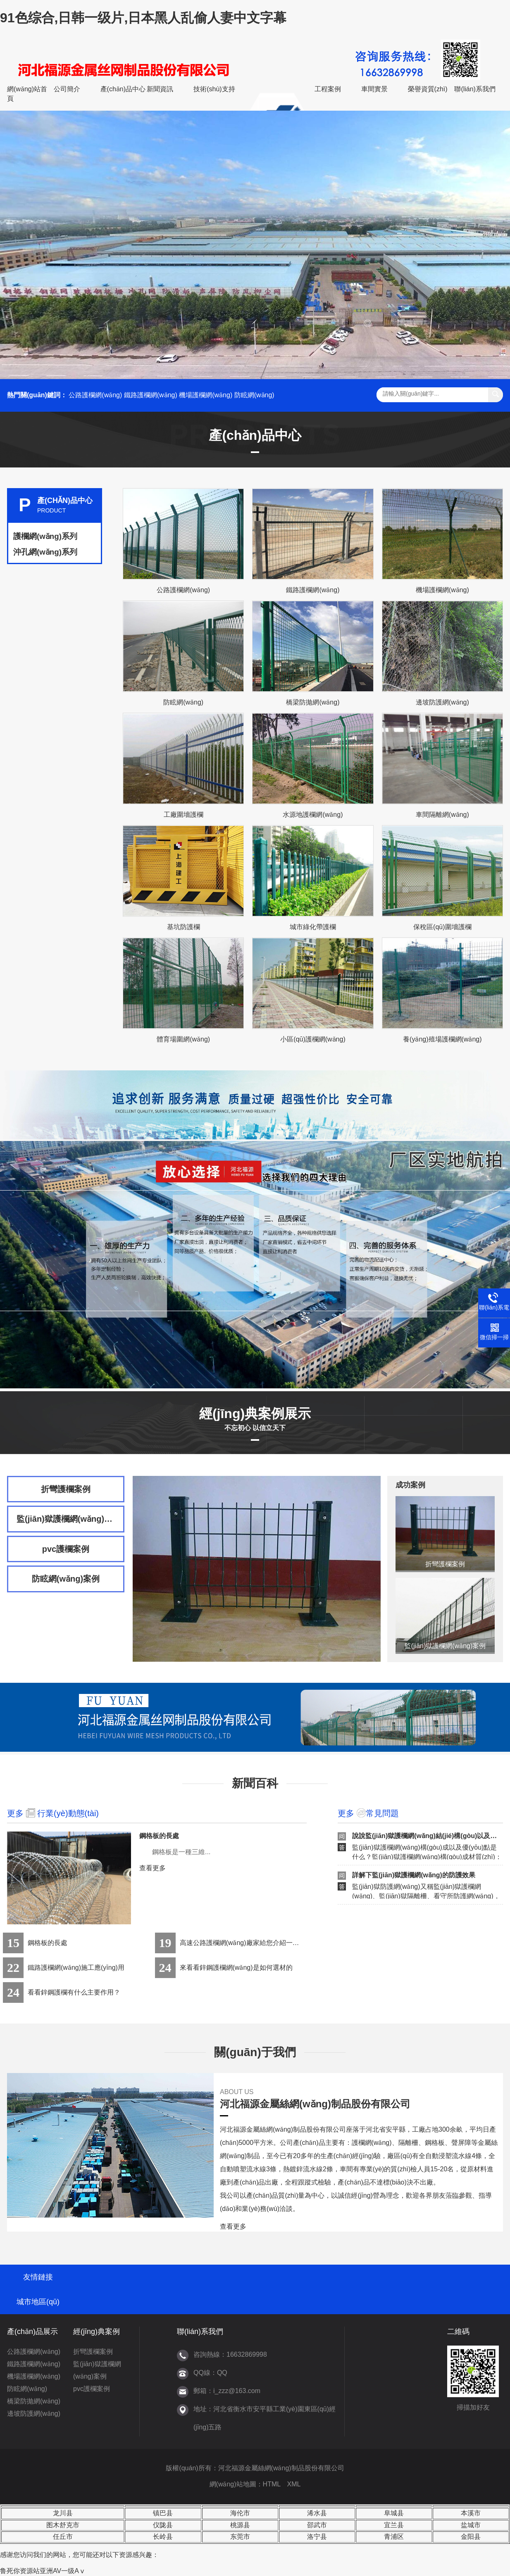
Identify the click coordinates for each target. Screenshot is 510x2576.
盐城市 (471, 2525)
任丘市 (63, 2536)
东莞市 (240, 2536)
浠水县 (317, 2513)
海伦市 (240, 2513)
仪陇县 (163, 2525)
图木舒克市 (62, 2525)
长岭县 (163, 2536)
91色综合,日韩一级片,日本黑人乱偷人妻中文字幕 (143, 17)
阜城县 (394, 2513)
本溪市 (471, 2513)
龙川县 (63, 2513)
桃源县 (240, 2525)
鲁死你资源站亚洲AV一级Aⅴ (43, 2570)
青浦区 (394, 2536)
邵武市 (317, 2525)
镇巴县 (163, 2513)
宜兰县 (394, 2525)
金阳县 (471, 2536)
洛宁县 (317, 2536)
